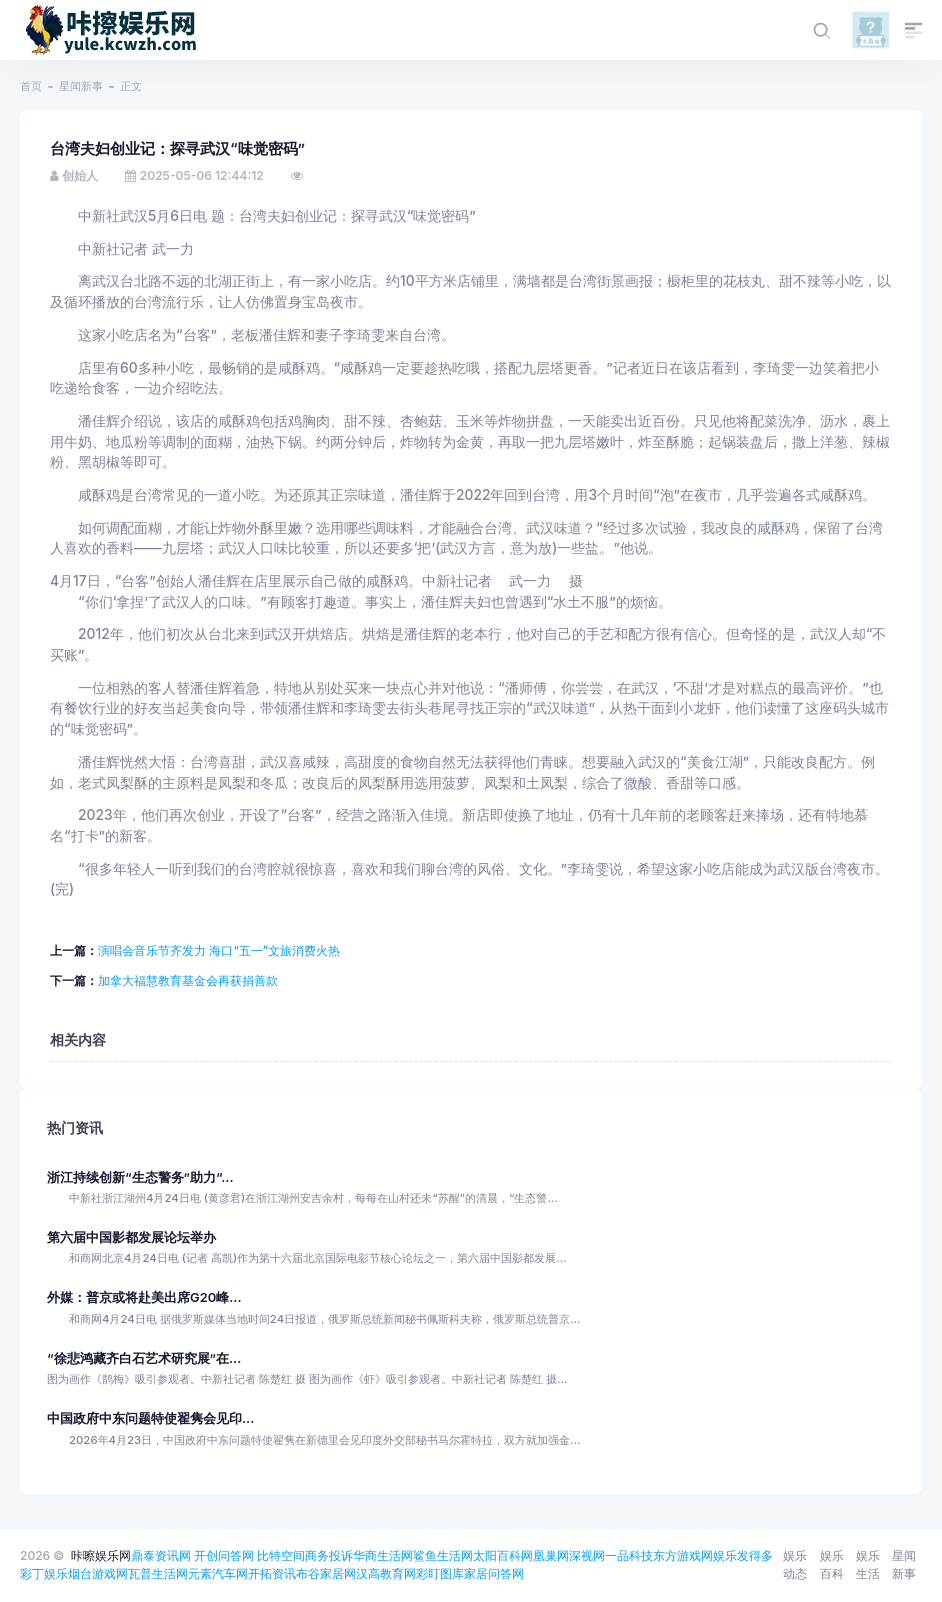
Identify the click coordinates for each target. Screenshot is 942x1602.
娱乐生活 (868, 1564)
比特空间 (281, 1555)
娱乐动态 (795, 1564)
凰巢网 (551, 1555)
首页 (31, 86)
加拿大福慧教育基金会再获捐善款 (188, 980)
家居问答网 (494, 1573)
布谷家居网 (326, 1573)
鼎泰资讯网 (161, 1555)
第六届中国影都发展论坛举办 (131, 1237)
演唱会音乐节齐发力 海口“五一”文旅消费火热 (219, 950)
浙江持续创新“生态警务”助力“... (140, 1177)
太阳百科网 (503, 1555)
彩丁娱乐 (44, 1573)
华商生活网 (383, 1555)
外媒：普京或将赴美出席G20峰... (144, 1297)
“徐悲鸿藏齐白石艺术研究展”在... (144, 1358)
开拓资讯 (272, 1573)
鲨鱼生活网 (443, 1555)
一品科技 (629, 1555)
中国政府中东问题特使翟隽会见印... (150, 1418)
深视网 (587, 1555)
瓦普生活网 (158, 1573)
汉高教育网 (386, 1573)
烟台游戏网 (98, 1573)
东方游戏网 (683, 1555)
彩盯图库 (440, 1573)
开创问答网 (224, 1555)
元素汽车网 (218, 1573)
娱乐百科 (832, 1564)
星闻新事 (81, 86)
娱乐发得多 (743, 1555)
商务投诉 (329, 1555)
